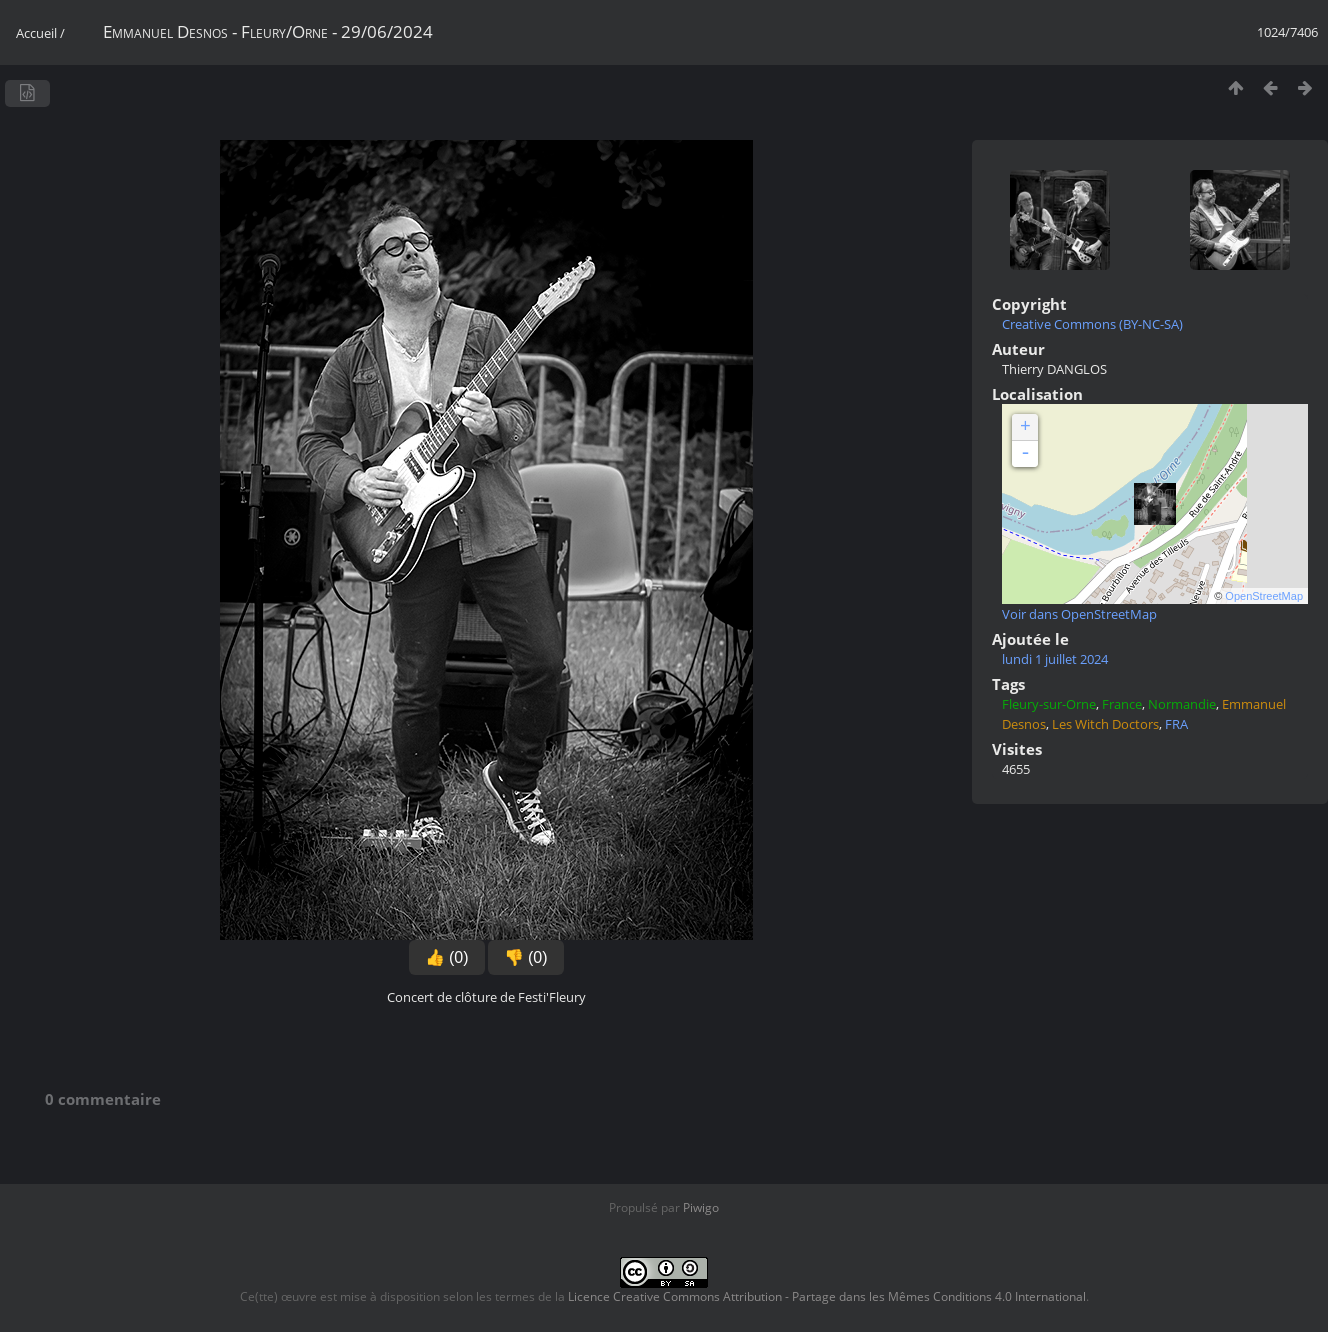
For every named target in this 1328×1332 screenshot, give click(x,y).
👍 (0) (447, 957)
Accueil (36, 33)
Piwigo (701, 1207)
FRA (1176, 724)
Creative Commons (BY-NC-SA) (1092, 324)
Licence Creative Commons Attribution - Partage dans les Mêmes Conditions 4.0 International (827, 1296)
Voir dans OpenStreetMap (1079, 614)
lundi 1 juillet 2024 (1055, 659)
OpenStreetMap (1264, 596)
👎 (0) (526, 957)
